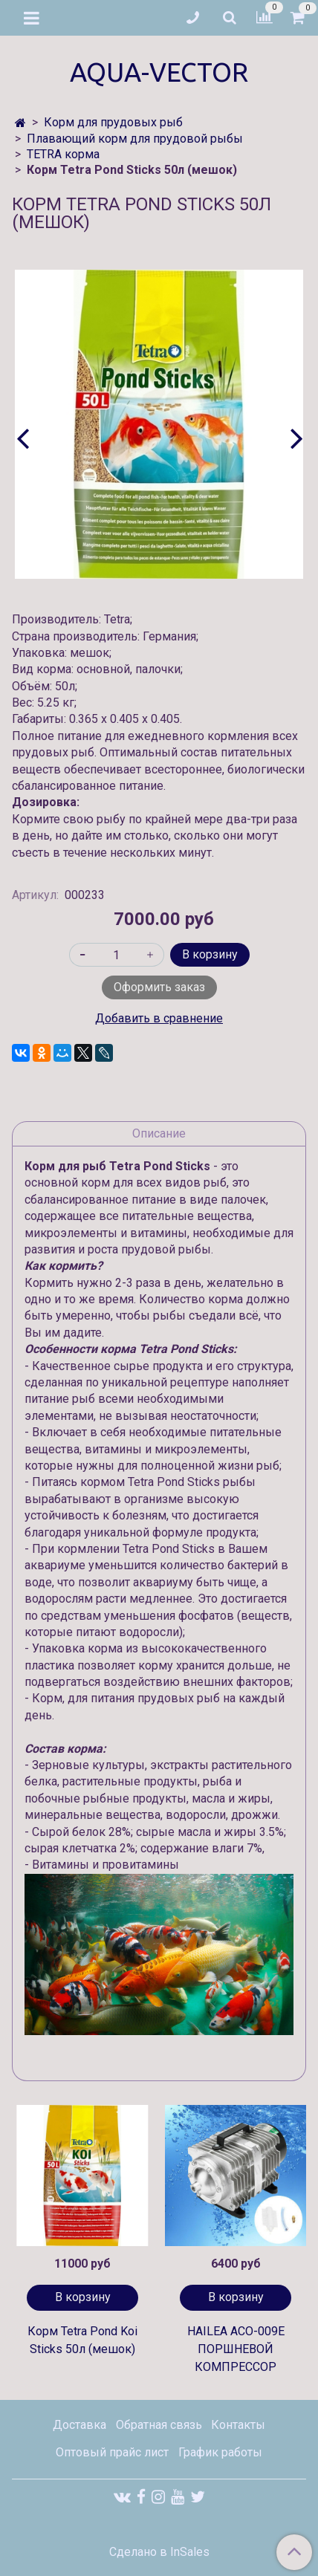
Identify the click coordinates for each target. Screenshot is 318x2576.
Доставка (79, 2425)
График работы (220, 2452)
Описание (159, 1133)
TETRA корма (63, 154)
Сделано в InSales (159, 2552)
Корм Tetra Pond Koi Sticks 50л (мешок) (82, 2340)
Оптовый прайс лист (112, 2452)
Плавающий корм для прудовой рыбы (135, 139)
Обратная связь (159, 2425)
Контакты (238, 2425)
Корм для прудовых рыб (113, 122)
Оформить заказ (159, 987)
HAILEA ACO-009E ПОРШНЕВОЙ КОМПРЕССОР (236, 2349)
